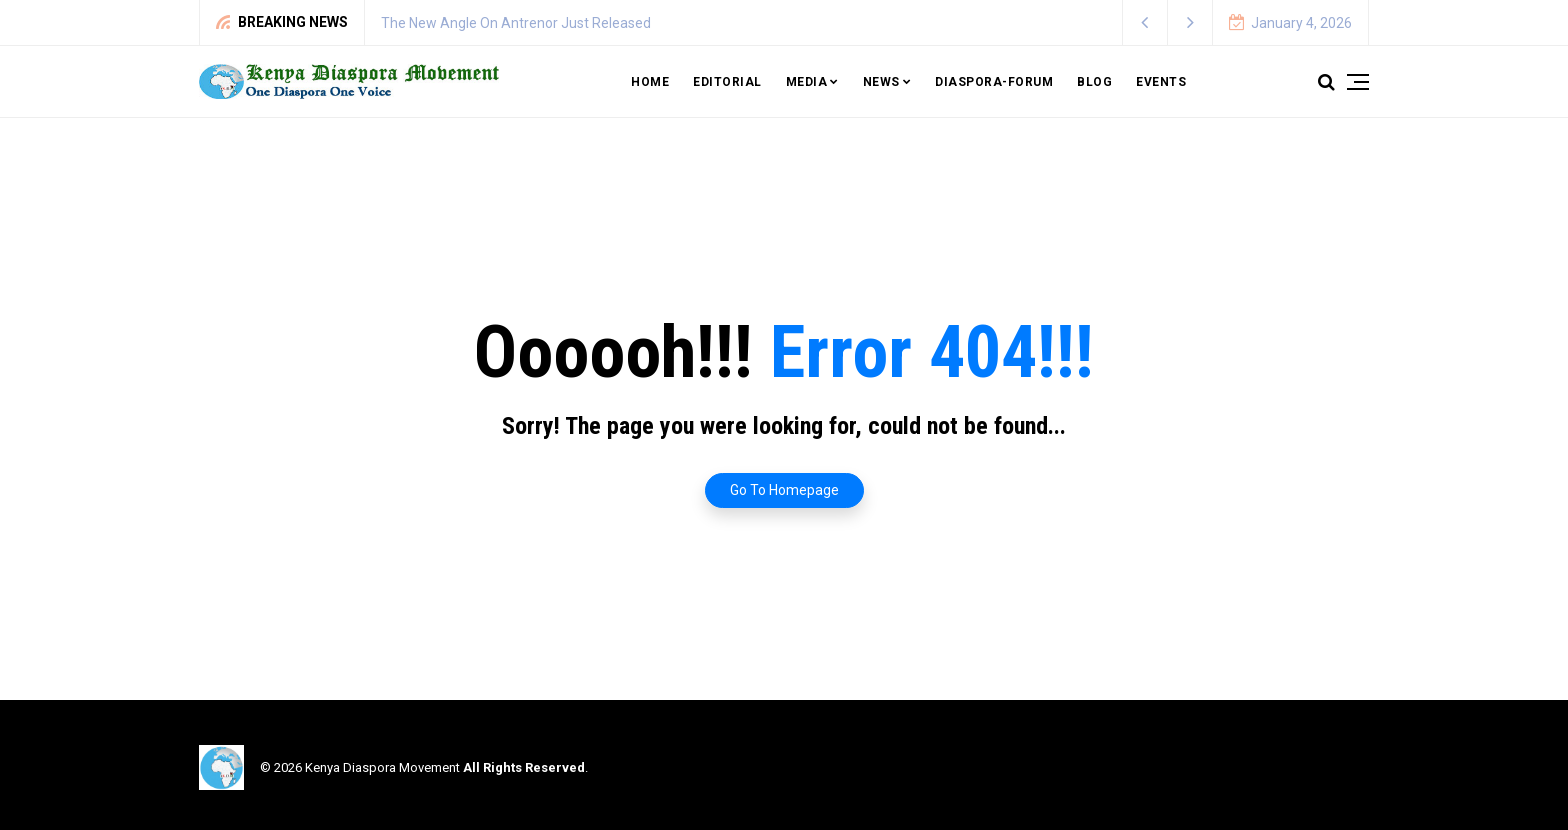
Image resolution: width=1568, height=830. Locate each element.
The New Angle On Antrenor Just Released (516, 23)
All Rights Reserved (524, 767)
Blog (1094, 82)
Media (807, 82)
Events (1161, 82)
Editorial (727, 82)
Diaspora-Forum (994, 82)
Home (650, 82)
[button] (1145, 22)
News (881, 82)
